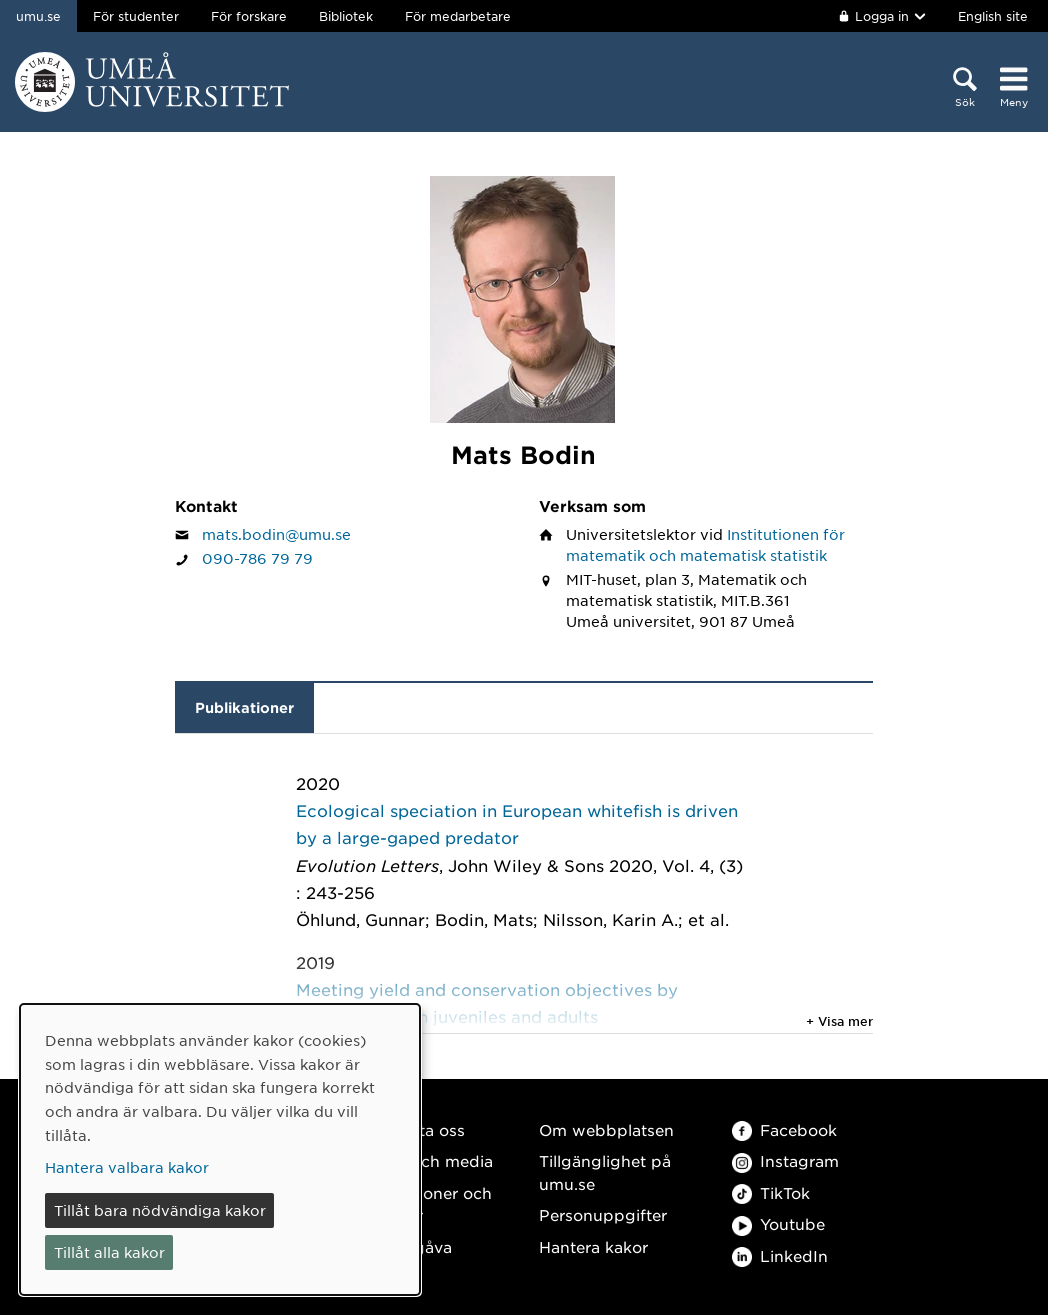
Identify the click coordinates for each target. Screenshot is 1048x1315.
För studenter (136, 16)
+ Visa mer (839, 1021)
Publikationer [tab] (244, 707)
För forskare (249, 16)
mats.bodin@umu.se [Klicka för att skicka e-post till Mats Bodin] (276, 534)
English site (993, 16)
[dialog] (220, 1149)
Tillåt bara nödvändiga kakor (160, 1210)
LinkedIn (780, 1255)
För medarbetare (458, 16)
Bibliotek (346, 16)
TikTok (771, 1192)
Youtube (778, 1223)
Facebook (784, 1129)
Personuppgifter (603, 1214)
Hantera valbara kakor (127, 1167)
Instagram (785, 1160)
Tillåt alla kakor (109, 1252)
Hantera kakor (593, 1246)
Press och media (428, 1160)
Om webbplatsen (606, 1129)
